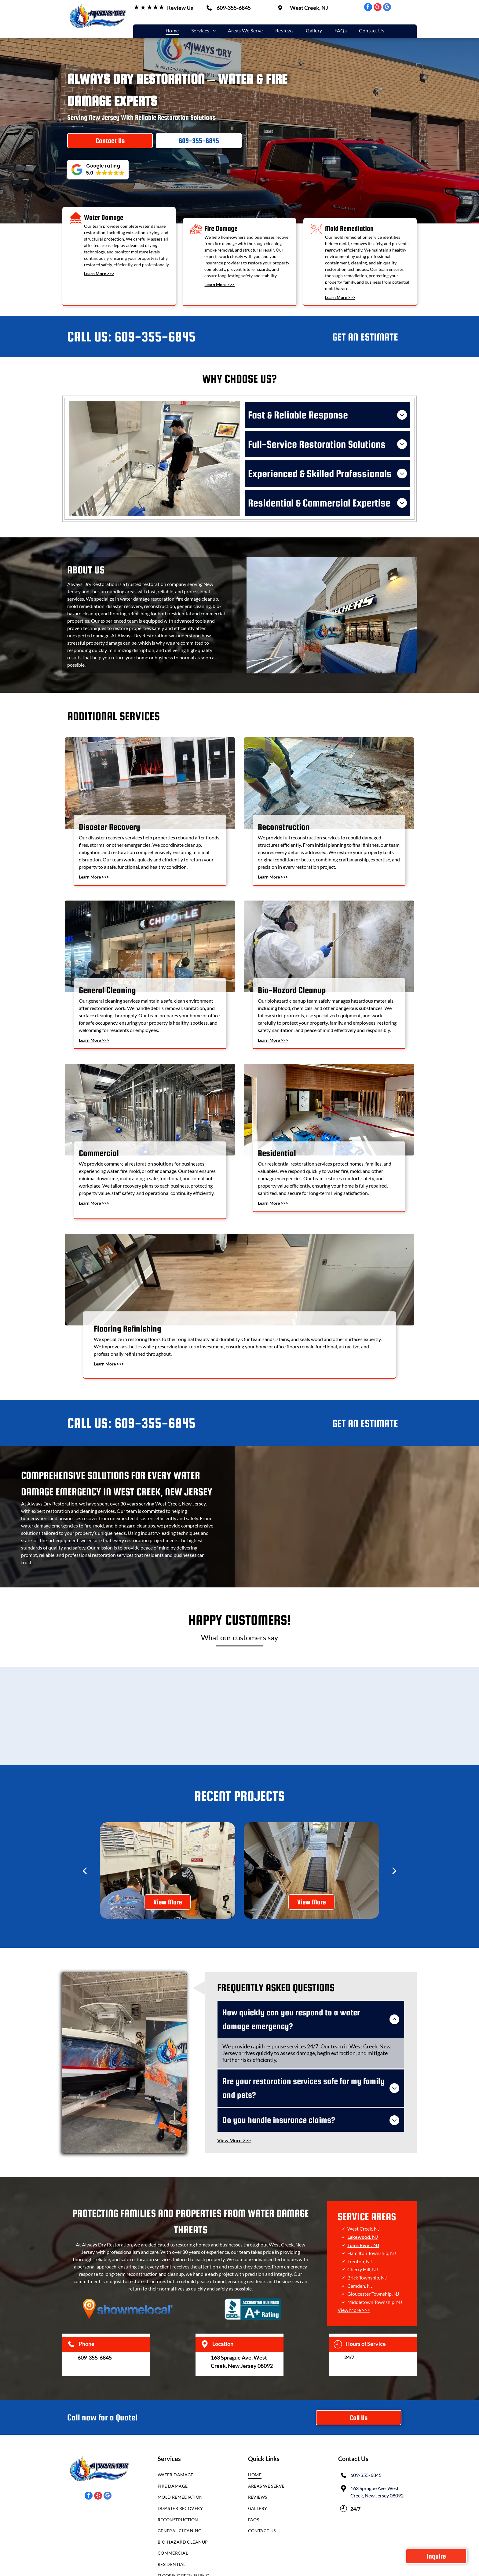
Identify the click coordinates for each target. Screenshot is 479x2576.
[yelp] (378, 8)
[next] (394, 1859)
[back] (85, 1859)
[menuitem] (172, 30)
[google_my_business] (387, 8)
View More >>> (354, 2269)
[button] (98, 169)
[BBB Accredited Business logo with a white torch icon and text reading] (253, 2268)
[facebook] (368, 8)
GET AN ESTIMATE (365, 326)
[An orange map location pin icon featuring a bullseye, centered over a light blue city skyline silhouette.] (128, 2268)
